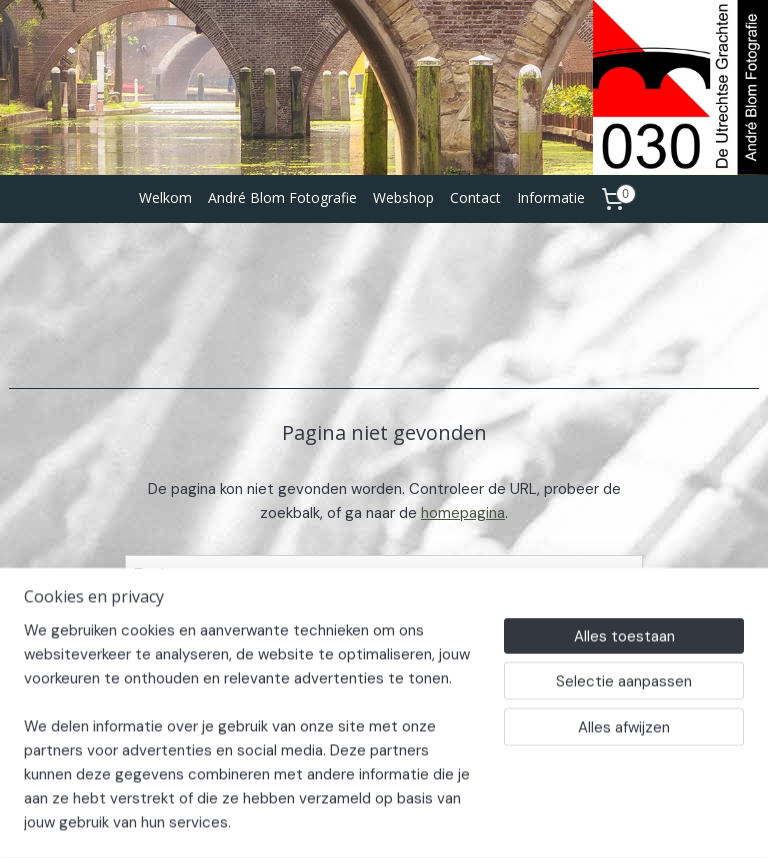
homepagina (463, 513)
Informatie (551, 197)
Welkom (165, 197)
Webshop (403, 197)
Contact (475, 197)
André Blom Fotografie (282, 197)
